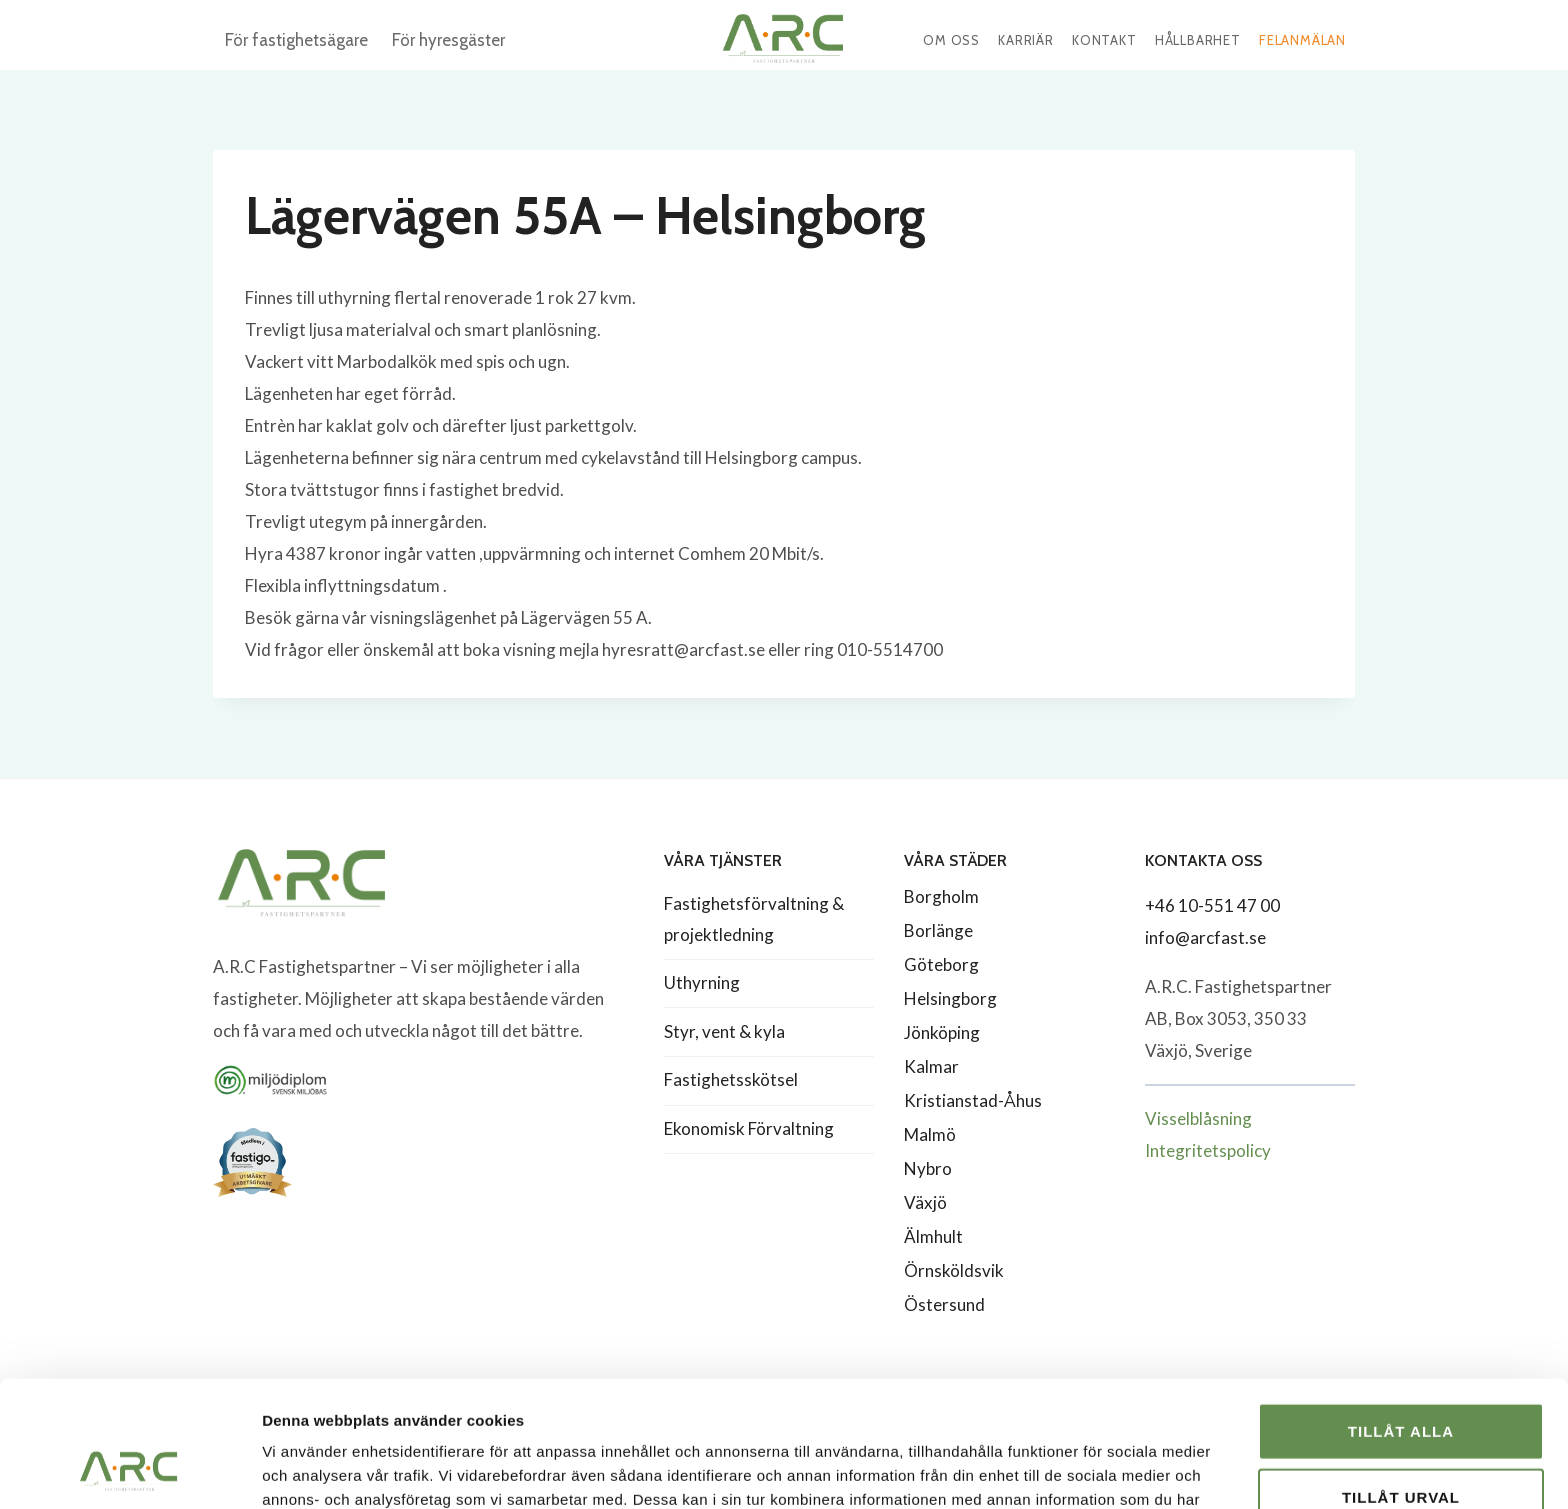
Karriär (1026, 40)
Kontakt (1104, 40)
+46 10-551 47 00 (1212, 905)
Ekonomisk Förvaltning (749, 1128)
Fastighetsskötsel (731, 1079)
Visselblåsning (1198, 1118)
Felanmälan (1302, 40)
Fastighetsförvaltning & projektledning (754, 919)
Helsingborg (950, 998)
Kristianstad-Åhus (973, 1100)
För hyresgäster (448, 40)
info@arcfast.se (1205, 937)
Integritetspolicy (1208, 1150)
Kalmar (931, 1066)
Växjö (925, 1202)
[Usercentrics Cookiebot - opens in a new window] (129, 1470)
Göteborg (941, 964)
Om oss (951, 40)
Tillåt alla (1401, 1312)
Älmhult (933, 1236)
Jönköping (942, 1032)
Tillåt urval (1401, 1378)
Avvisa (1401, 1443)
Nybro (928, 1168)
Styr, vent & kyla (724, 1031)
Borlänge (938, 930)
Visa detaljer (1086, 1469)
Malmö (930, 1134)
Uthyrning (702, 982)
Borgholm (941, 896)
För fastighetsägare (296, 40)
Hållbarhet (1198, 40)
